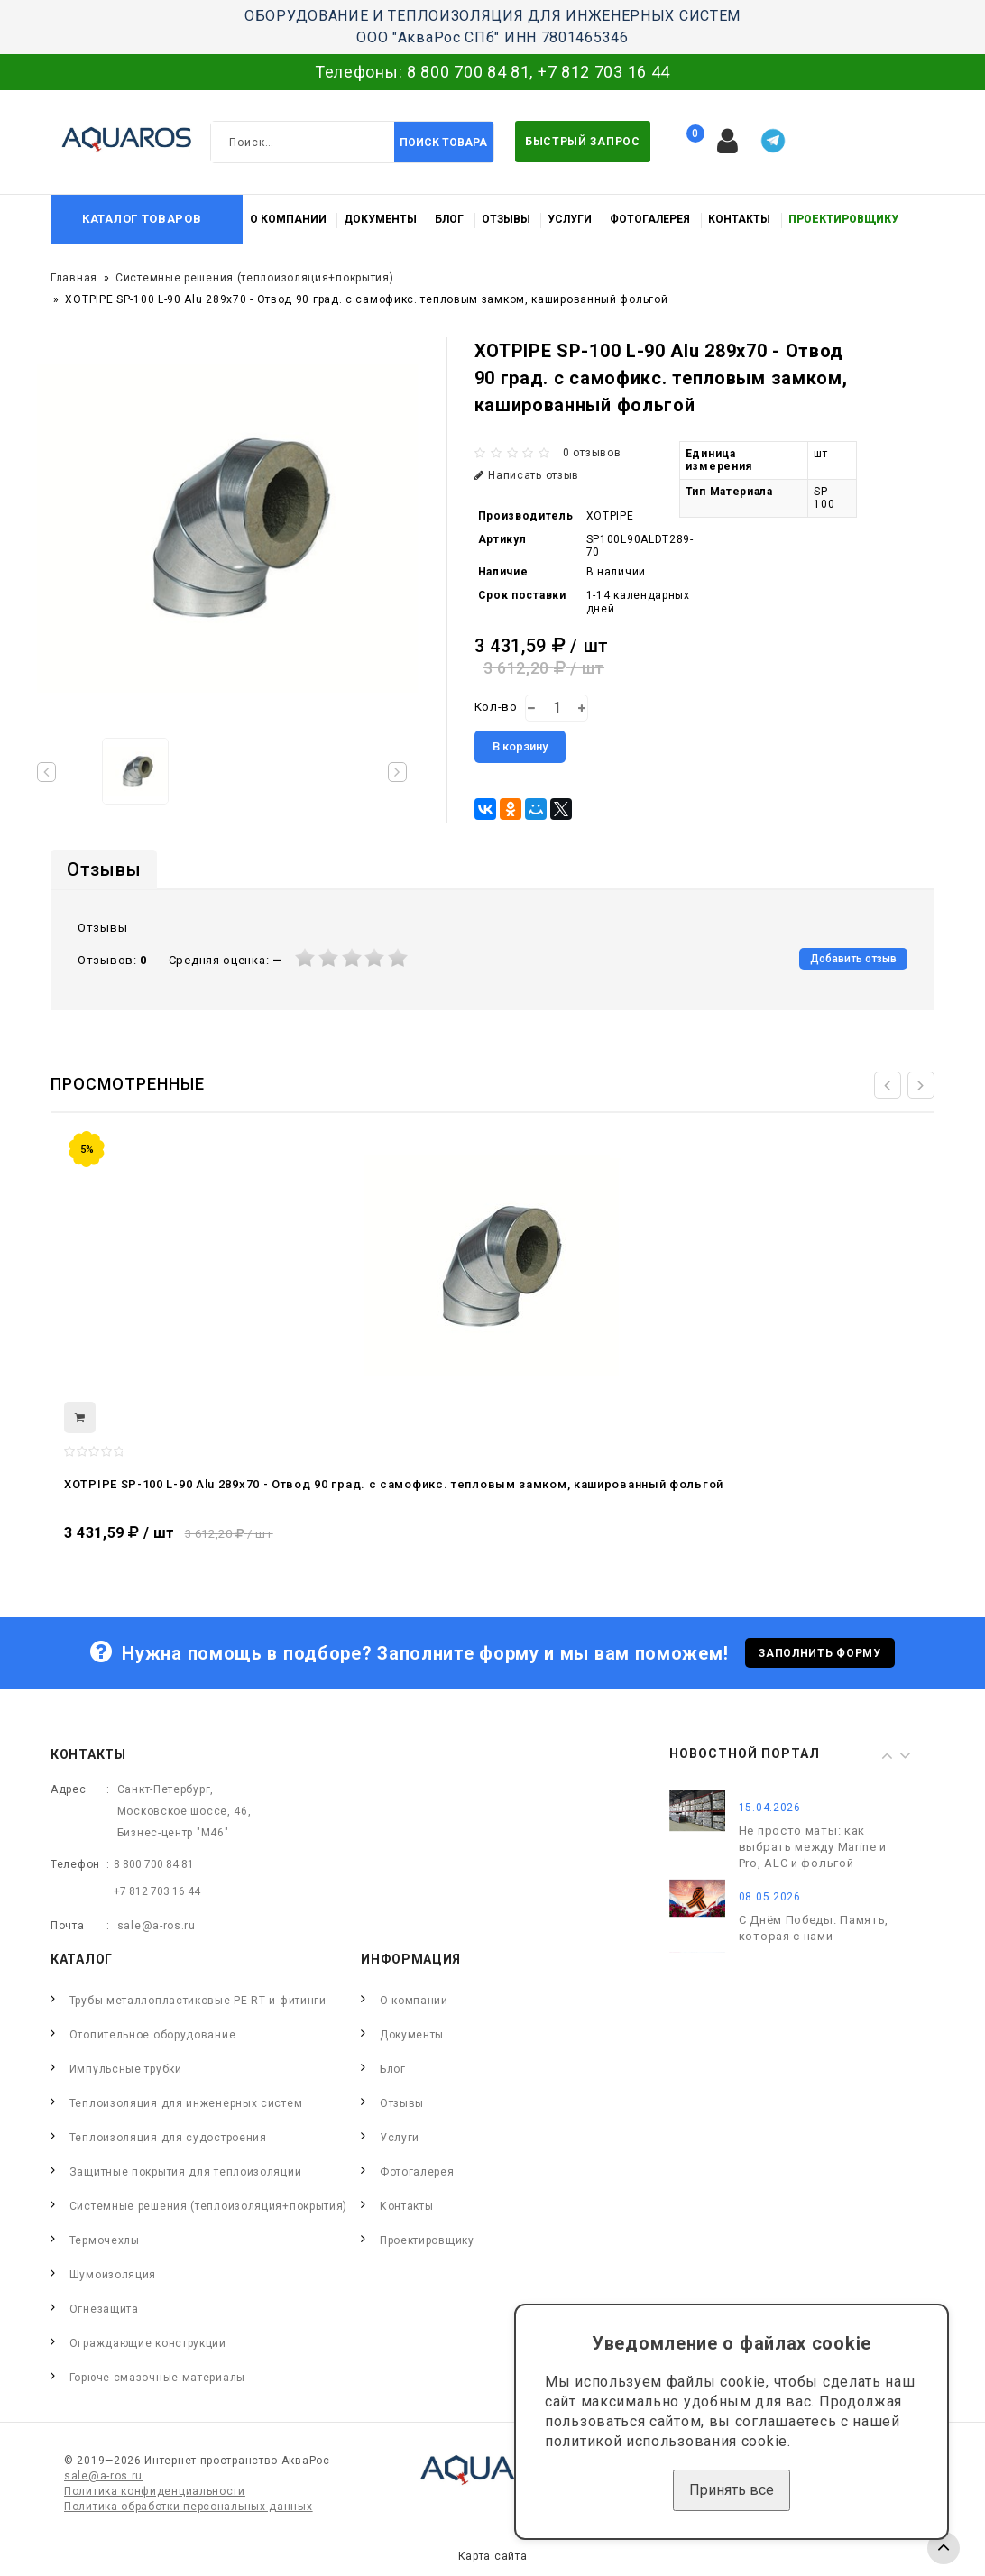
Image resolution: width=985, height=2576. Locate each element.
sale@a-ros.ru (156, 1925)
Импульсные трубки (125, 2069)
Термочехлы (104, 2240)
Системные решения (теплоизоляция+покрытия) (254, 277)
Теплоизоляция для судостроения (168, 2137)
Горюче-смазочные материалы (157, 2377)
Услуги (570, 219)
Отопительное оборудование (152, 2035)
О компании (288, 219)
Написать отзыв (527, 475)
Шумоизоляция (112, 2274)
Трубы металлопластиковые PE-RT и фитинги (198, 2000)
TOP (943, 2548)
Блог (449, 219)
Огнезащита (104, 2309)
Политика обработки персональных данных (188, 2506)
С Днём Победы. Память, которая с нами (813, 1929)
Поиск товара (443, 142)
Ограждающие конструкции (147, 2343)
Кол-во (496, 706)
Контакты (739, 219)
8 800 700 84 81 (468, 71)
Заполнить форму (820, 1653)
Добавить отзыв (853, 958)
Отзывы (506, 219)
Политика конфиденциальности (154, 2491)
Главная (74, 277)
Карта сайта (493, 2556)
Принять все (731, 2489)
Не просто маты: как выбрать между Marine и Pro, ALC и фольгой (813, 1848)
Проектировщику (843, 219)
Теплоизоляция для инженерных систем (186, 2103)
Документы (380, 219)
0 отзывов (592, 452)
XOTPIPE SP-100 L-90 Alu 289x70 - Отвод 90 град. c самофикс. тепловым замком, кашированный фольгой (393, 1484)
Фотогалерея (650, 219)
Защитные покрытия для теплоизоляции (185, 2172)
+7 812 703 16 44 (604, 71)
